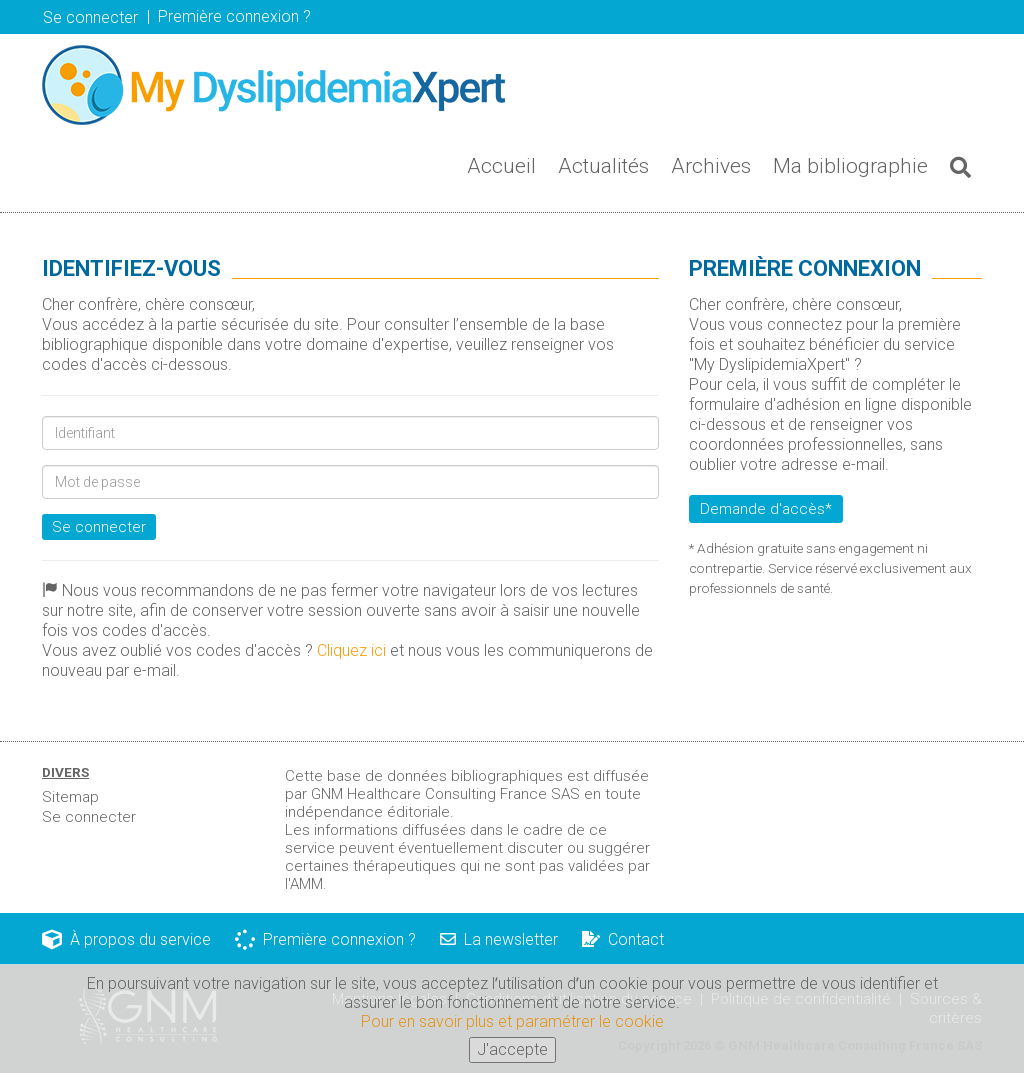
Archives (711, 166)
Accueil (501, 166)
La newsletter (499, 939)
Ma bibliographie (850, 166)
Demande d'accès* (766, 509)
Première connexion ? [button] (234, 16)
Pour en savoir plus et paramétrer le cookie (512, 1022)
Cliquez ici (351, 650)
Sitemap (70, 797)
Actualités (603, 166)
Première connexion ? (325, 939)
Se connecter (90, 17)
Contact (623, 939)
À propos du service (126, 939)
